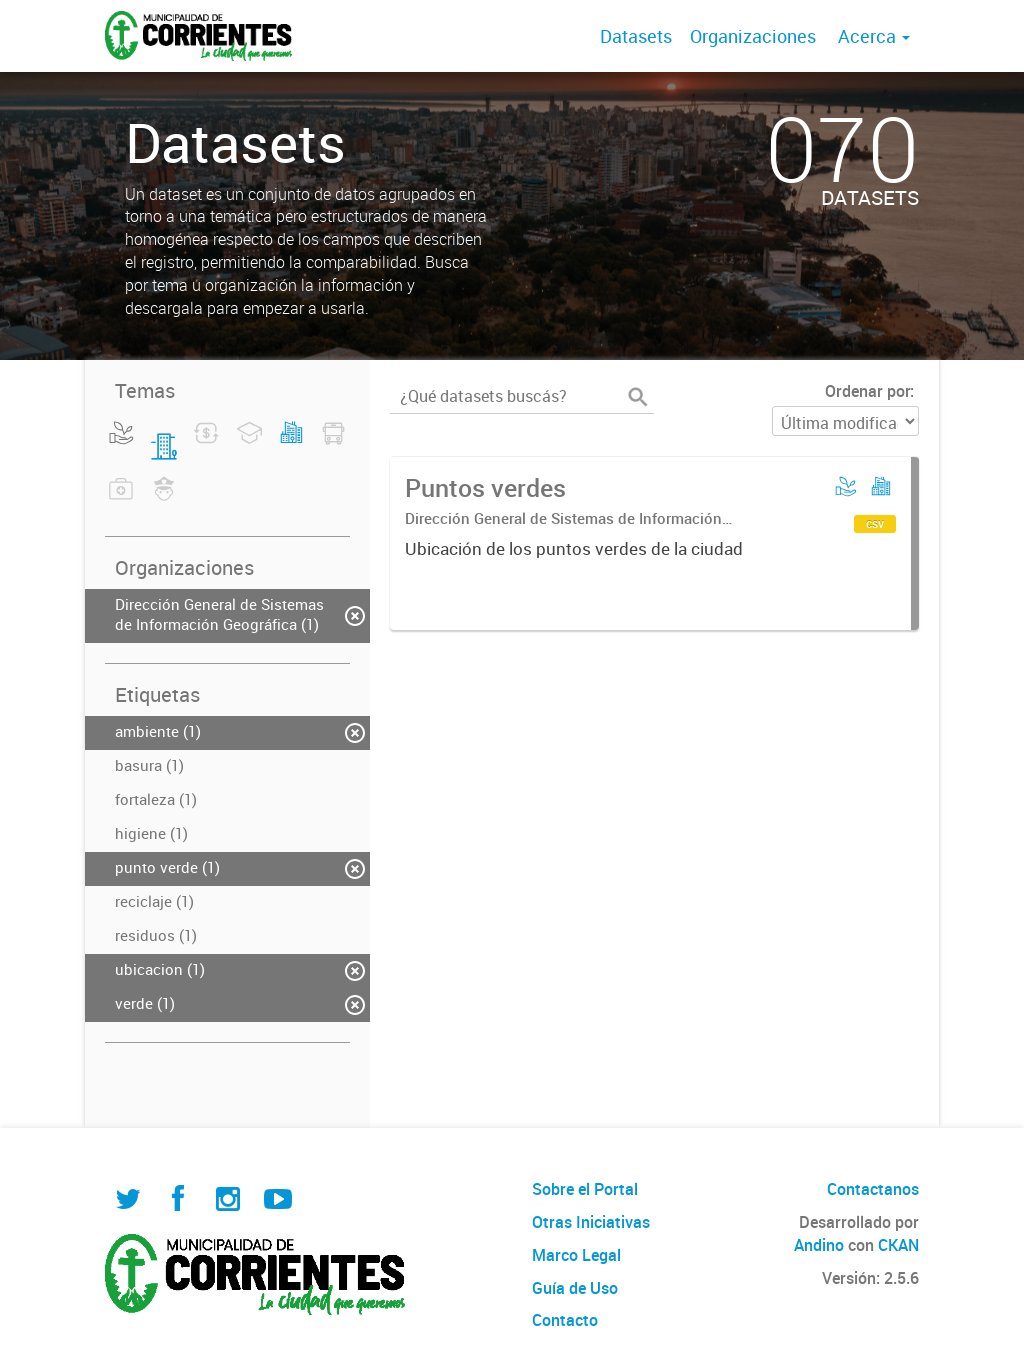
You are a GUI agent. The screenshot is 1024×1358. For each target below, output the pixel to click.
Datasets (636, 36)
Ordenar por (867, 391)
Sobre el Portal (585, 1189)
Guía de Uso (575, 1288)
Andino (819, 1245)
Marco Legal (576, 1255)
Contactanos (873, 1189)
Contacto (565, 1320)
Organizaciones (753, 36)
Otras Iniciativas (591, 1222)
